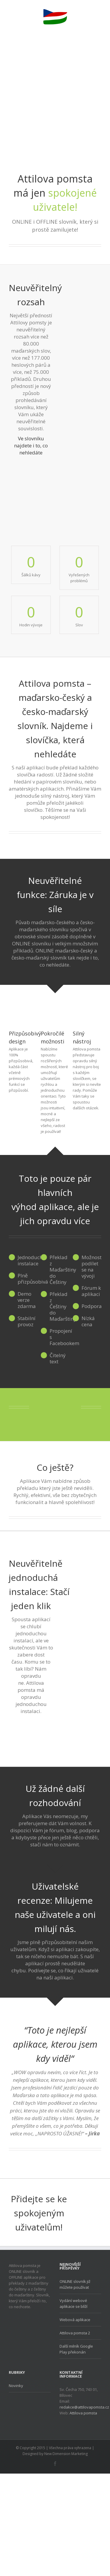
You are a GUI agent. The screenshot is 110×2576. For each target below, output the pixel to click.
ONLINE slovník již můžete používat (75, 2284)
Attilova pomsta (83, 2413)
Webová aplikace (75, 2319)
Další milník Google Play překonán (76, 2349)
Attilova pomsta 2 (75, 2333)
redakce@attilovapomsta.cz (84, 2407)
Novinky (16, 2385)
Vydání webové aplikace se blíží (73, 2303)
